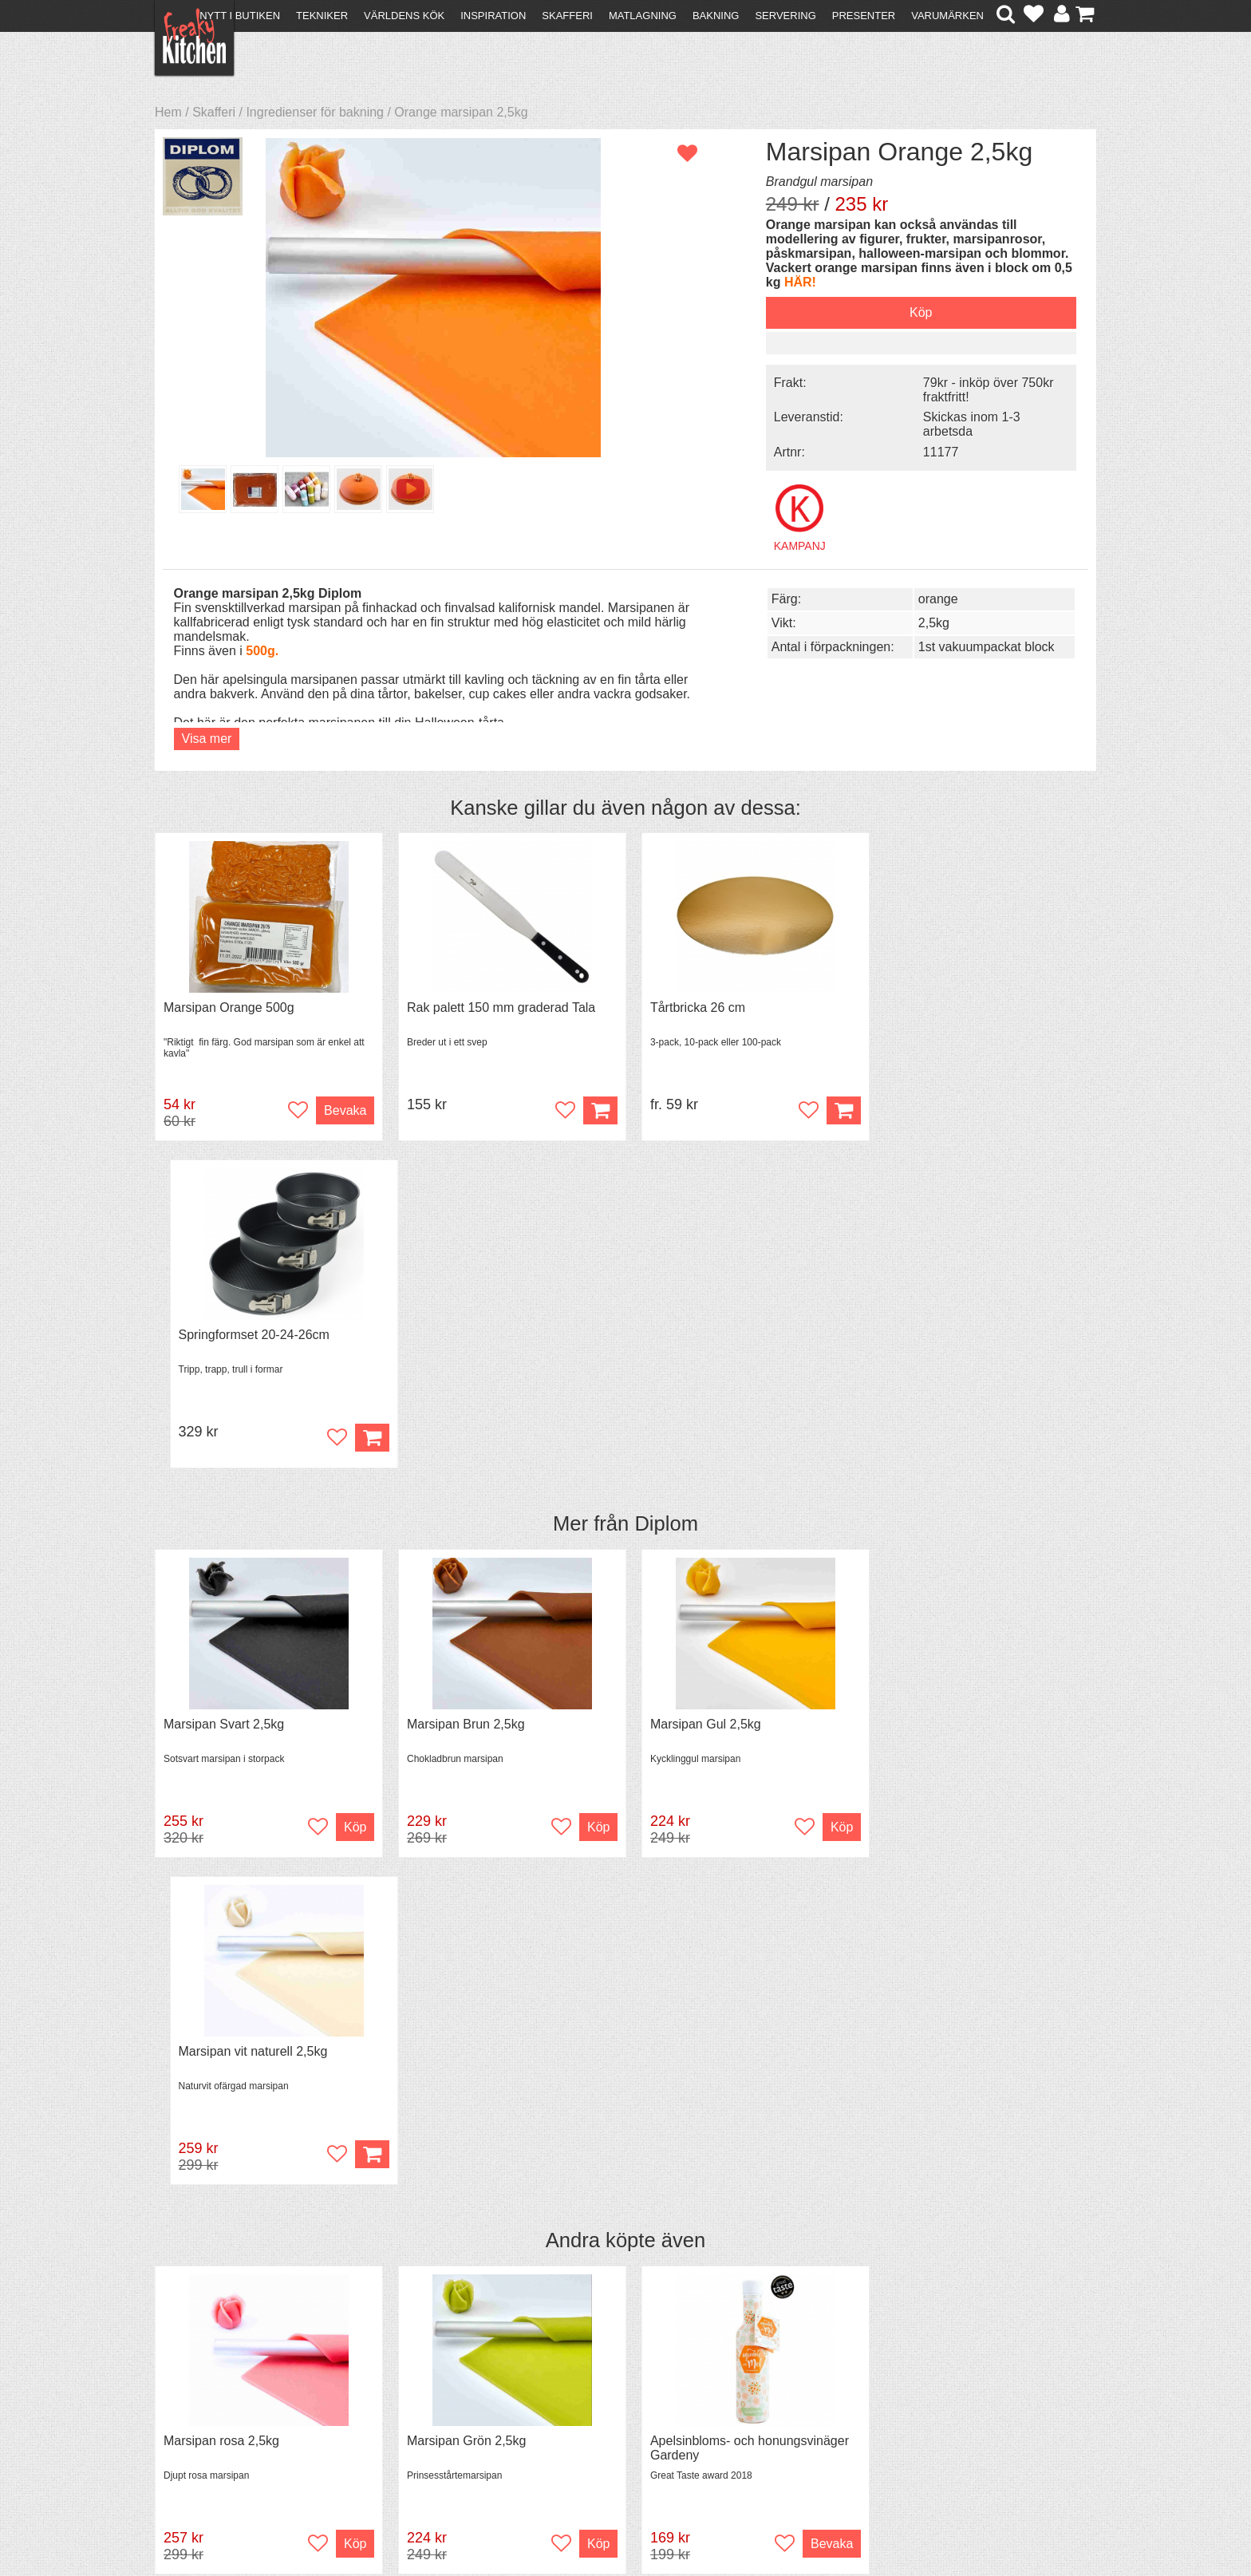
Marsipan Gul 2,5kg (696, 1395)
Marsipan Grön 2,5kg (461, 1785)
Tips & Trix (420, 2388)
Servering (785, 16)
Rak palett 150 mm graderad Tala (496, 1006)
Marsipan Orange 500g (229, 1006)
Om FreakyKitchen (620, 2375)
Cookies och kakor (620, 2404)
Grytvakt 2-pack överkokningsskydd (981, 1785)
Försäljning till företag (223, 2417)
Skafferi (567, 16)
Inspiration (493, 16)
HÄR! (874, 282)
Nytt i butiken (239, 16)
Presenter (863, 16)
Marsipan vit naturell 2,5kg (954, 1395)
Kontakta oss (200, 2373)
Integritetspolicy (207, 2431)
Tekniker (322, 16)
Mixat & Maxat (430, 2402)
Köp (831, 1109)
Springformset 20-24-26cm (955, 1006)
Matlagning (643, 16)
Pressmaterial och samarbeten (654, 2389)
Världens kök (404, 16)
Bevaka (340, 1109)
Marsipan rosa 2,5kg (221, 1785)
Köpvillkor (190, 2388)
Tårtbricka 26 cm (688, 1006)
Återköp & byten (208, 2402)
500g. (262, 649)
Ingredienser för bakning (315, 112)
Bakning (716, 16)
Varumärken (947, 16)
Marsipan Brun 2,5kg (461, 1395)
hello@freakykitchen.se (566, 2522)
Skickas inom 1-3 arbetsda (959, 423)
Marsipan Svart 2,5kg (224, 1395)
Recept (410, 2373)
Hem (168, 112)
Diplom (666, 1195)
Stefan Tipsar (427, 2417)
